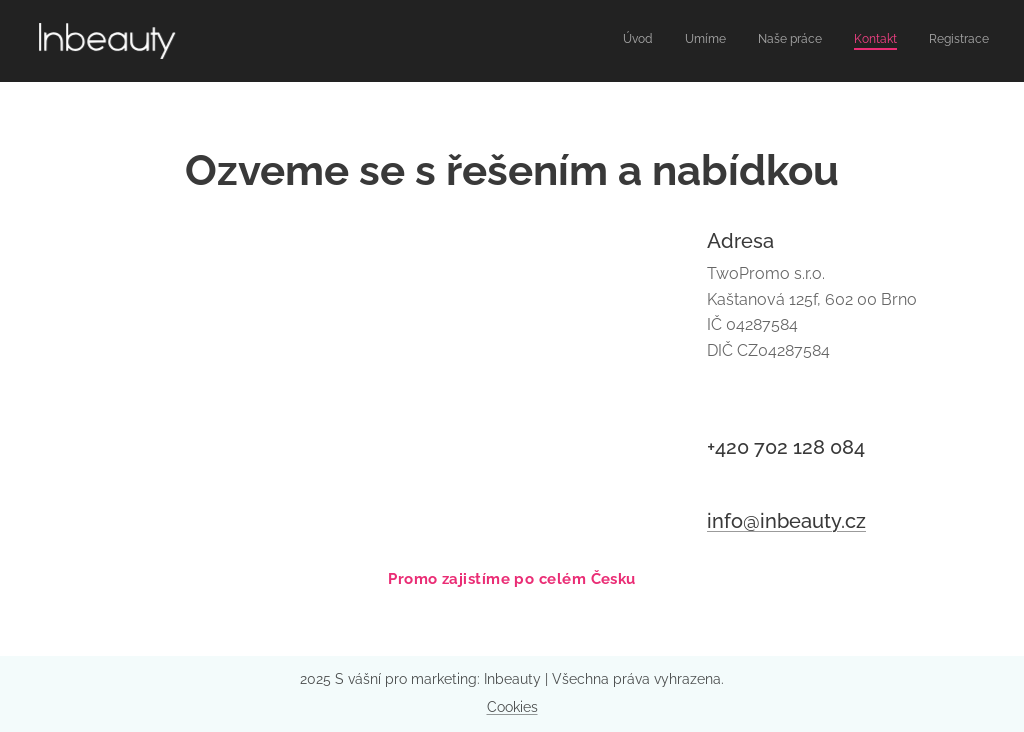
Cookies (512, 707)
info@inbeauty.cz (786, 520)
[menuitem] (866, 41)
